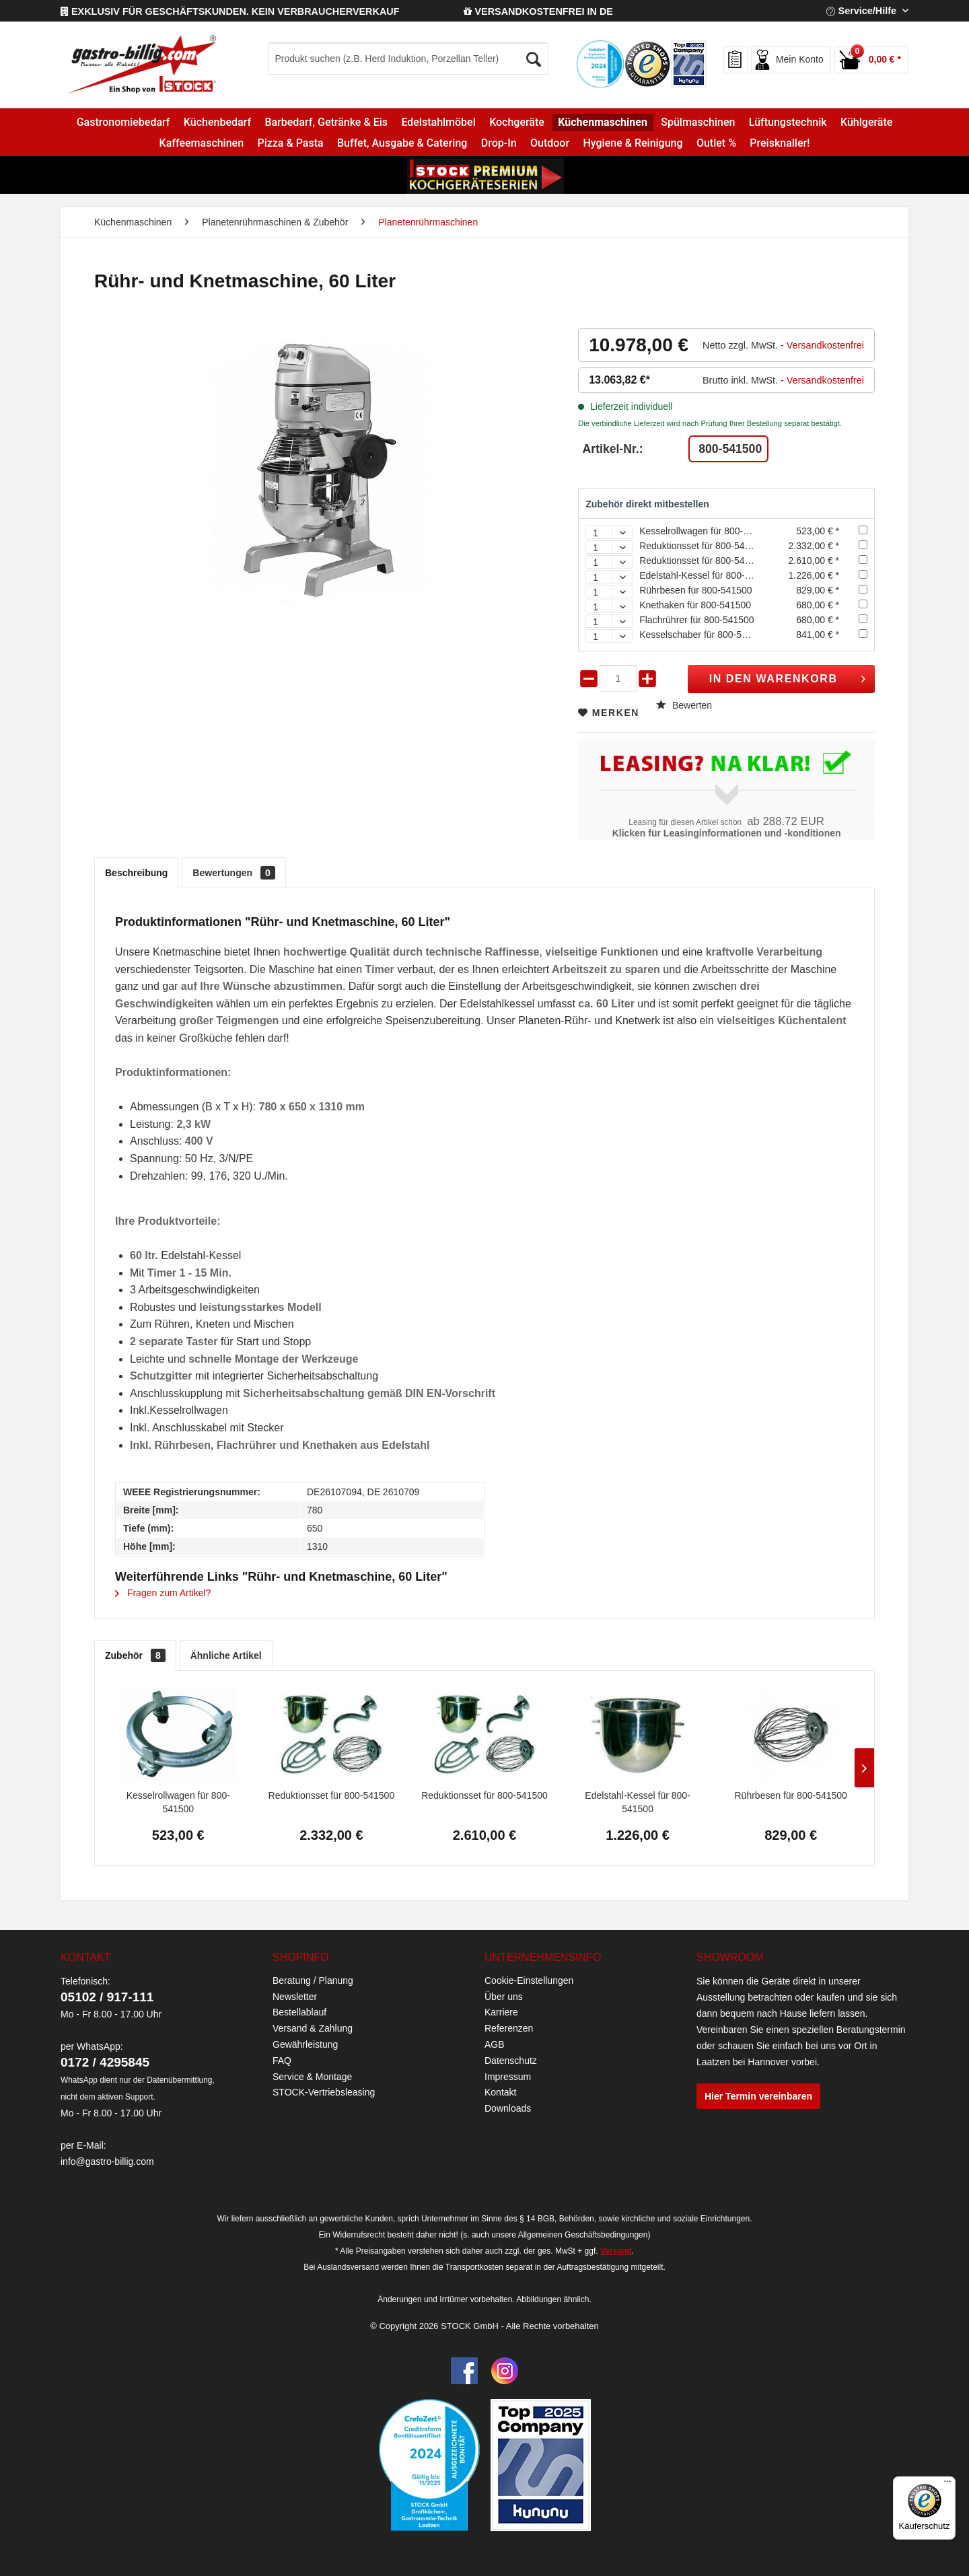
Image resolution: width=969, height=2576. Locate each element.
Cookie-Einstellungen (529, 1980)
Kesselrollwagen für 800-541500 (707, 531)
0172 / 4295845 (105, 2062)
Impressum (508, 2076)
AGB (495, 2044)
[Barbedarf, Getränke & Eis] (326, 122)
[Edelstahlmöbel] (438, 122)
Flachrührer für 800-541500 (696, 619)
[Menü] (947, 2484)
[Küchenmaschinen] (602, 122)
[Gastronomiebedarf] (123, 122)
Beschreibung (136, 872)
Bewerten (684, 705)
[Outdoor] (549, 143)
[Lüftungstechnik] (788, 122)
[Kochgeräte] (516, 122)
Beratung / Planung (313, 1980)
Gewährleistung (305, 2044)
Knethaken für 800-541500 (695, 605)
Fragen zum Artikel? (163, 1592)
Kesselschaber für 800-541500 (703, 634)
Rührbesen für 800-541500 (695, 590)
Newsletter (295, 1996)
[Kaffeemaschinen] (201, 143)
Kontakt (500, 2092)
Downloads (508, 2108)
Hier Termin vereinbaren (758, 2096)
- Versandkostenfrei (822, 345)
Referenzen (509, 2028)
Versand (616, 2251)
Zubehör (135, 1655)
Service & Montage (312, 2076)
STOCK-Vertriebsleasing (324, 2092)
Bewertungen (233, 873)
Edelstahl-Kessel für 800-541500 (707, 575)
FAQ (282, 2060)
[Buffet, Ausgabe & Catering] (402, 143)
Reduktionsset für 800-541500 (702, 545)
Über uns (504, 1996)
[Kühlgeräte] (866, 122)
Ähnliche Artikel (226, 1655)
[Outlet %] (716, 143)
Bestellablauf (299, 2012)
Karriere (501, 2012)
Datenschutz (511, 2060)
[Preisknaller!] (780, 143)
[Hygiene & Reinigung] (633, 143)
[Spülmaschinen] (698, 122)
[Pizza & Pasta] (290, 143)
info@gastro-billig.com (107, 2161)
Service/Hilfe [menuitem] (862, 10)
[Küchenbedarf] (218, 122)
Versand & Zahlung (313, 2028)
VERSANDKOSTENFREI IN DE (538, 11)
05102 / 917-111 (107, 1997)
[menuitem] (436, 58)
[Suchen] (534, 55)
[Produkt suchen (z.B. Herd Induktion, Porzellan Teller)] (408, 58)
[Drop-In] (499, 143)
